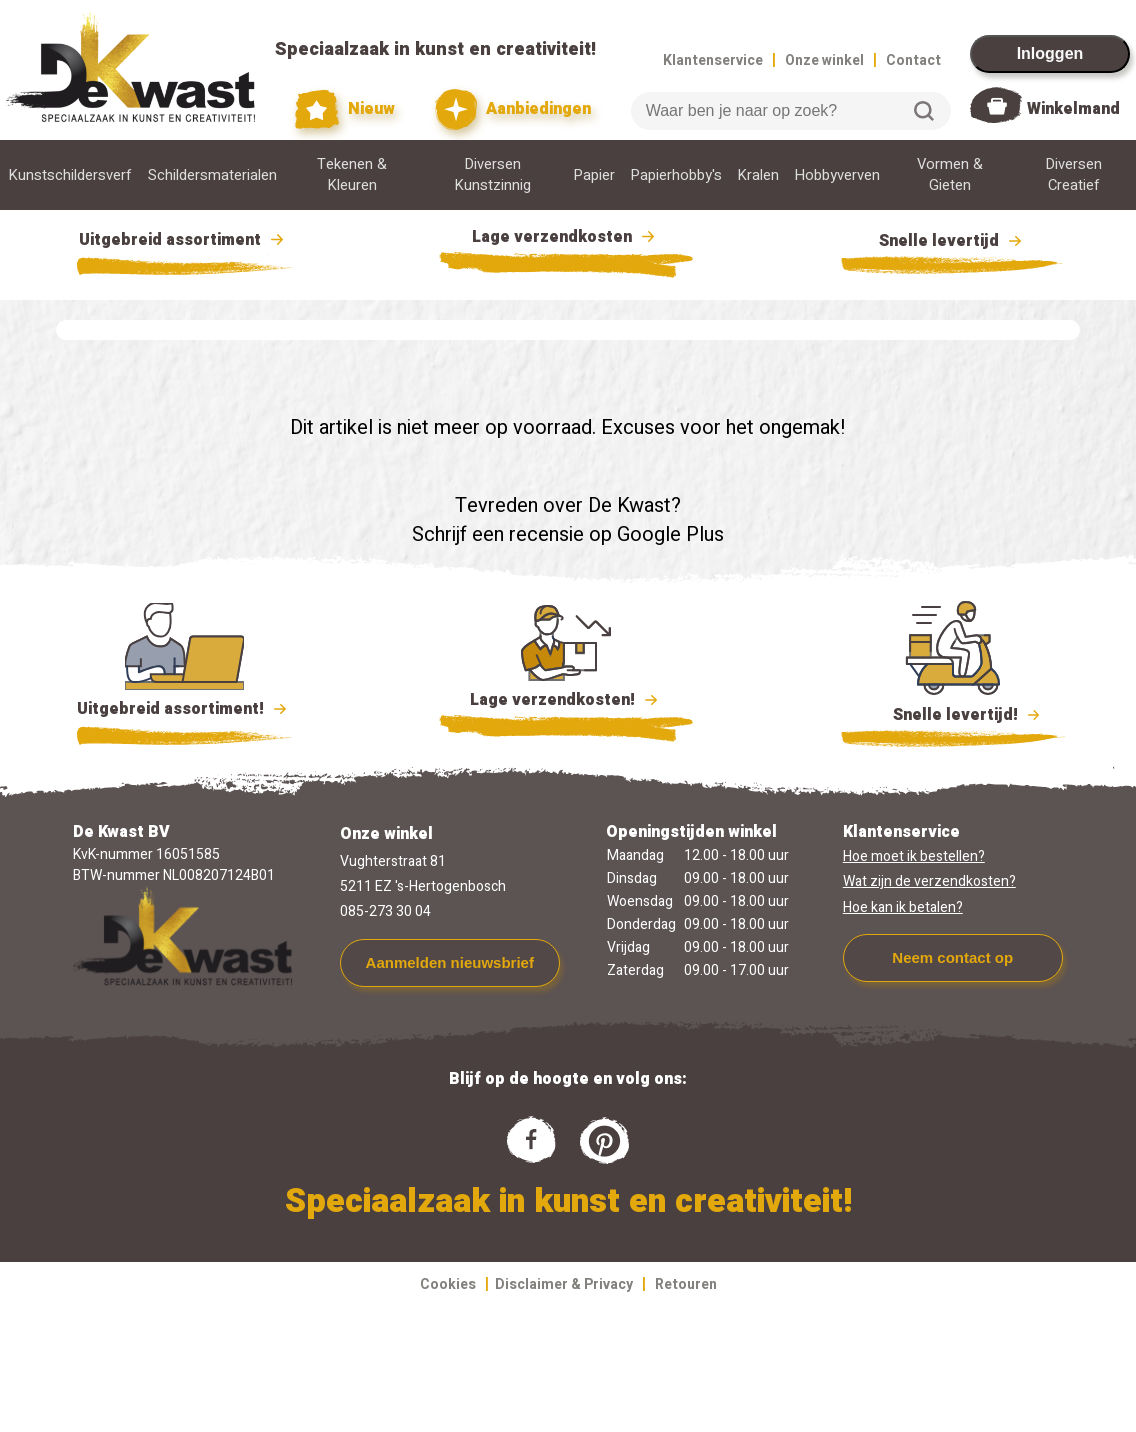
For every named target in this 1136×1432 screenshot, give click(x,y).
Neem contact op (952, 957)
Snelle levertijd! (953, 713)
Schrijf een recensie (498, 534)
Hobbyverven (837, 175)
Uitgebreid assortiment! (184, 709)
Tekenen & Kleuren (352, 175)
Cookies (448, 1284)
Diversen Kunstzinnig (493, 175)
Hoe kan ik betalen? (903, 907)
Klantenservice (713, 60)
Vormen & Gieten (950, 175)
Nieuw (345, 109)
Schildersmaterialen (212, 175)
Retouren (686, 1284)
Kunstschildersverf (70, 175)
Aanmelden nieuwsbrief (450, 962)
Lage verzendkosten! (566, 703)
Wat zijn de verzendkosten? (929, 881)
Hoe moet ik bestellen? (914, 856)
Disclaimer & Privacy (564, 1284)
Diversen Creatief (1074, 175)
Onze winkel (824, 60)
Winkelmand (1073, 109)
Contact (913, 60)
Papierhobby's (676, 175)
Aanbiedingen (513, 109)
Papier (594, 175)
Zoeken (924, 111)
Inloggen (1050, 53)
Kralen (758, 175)
